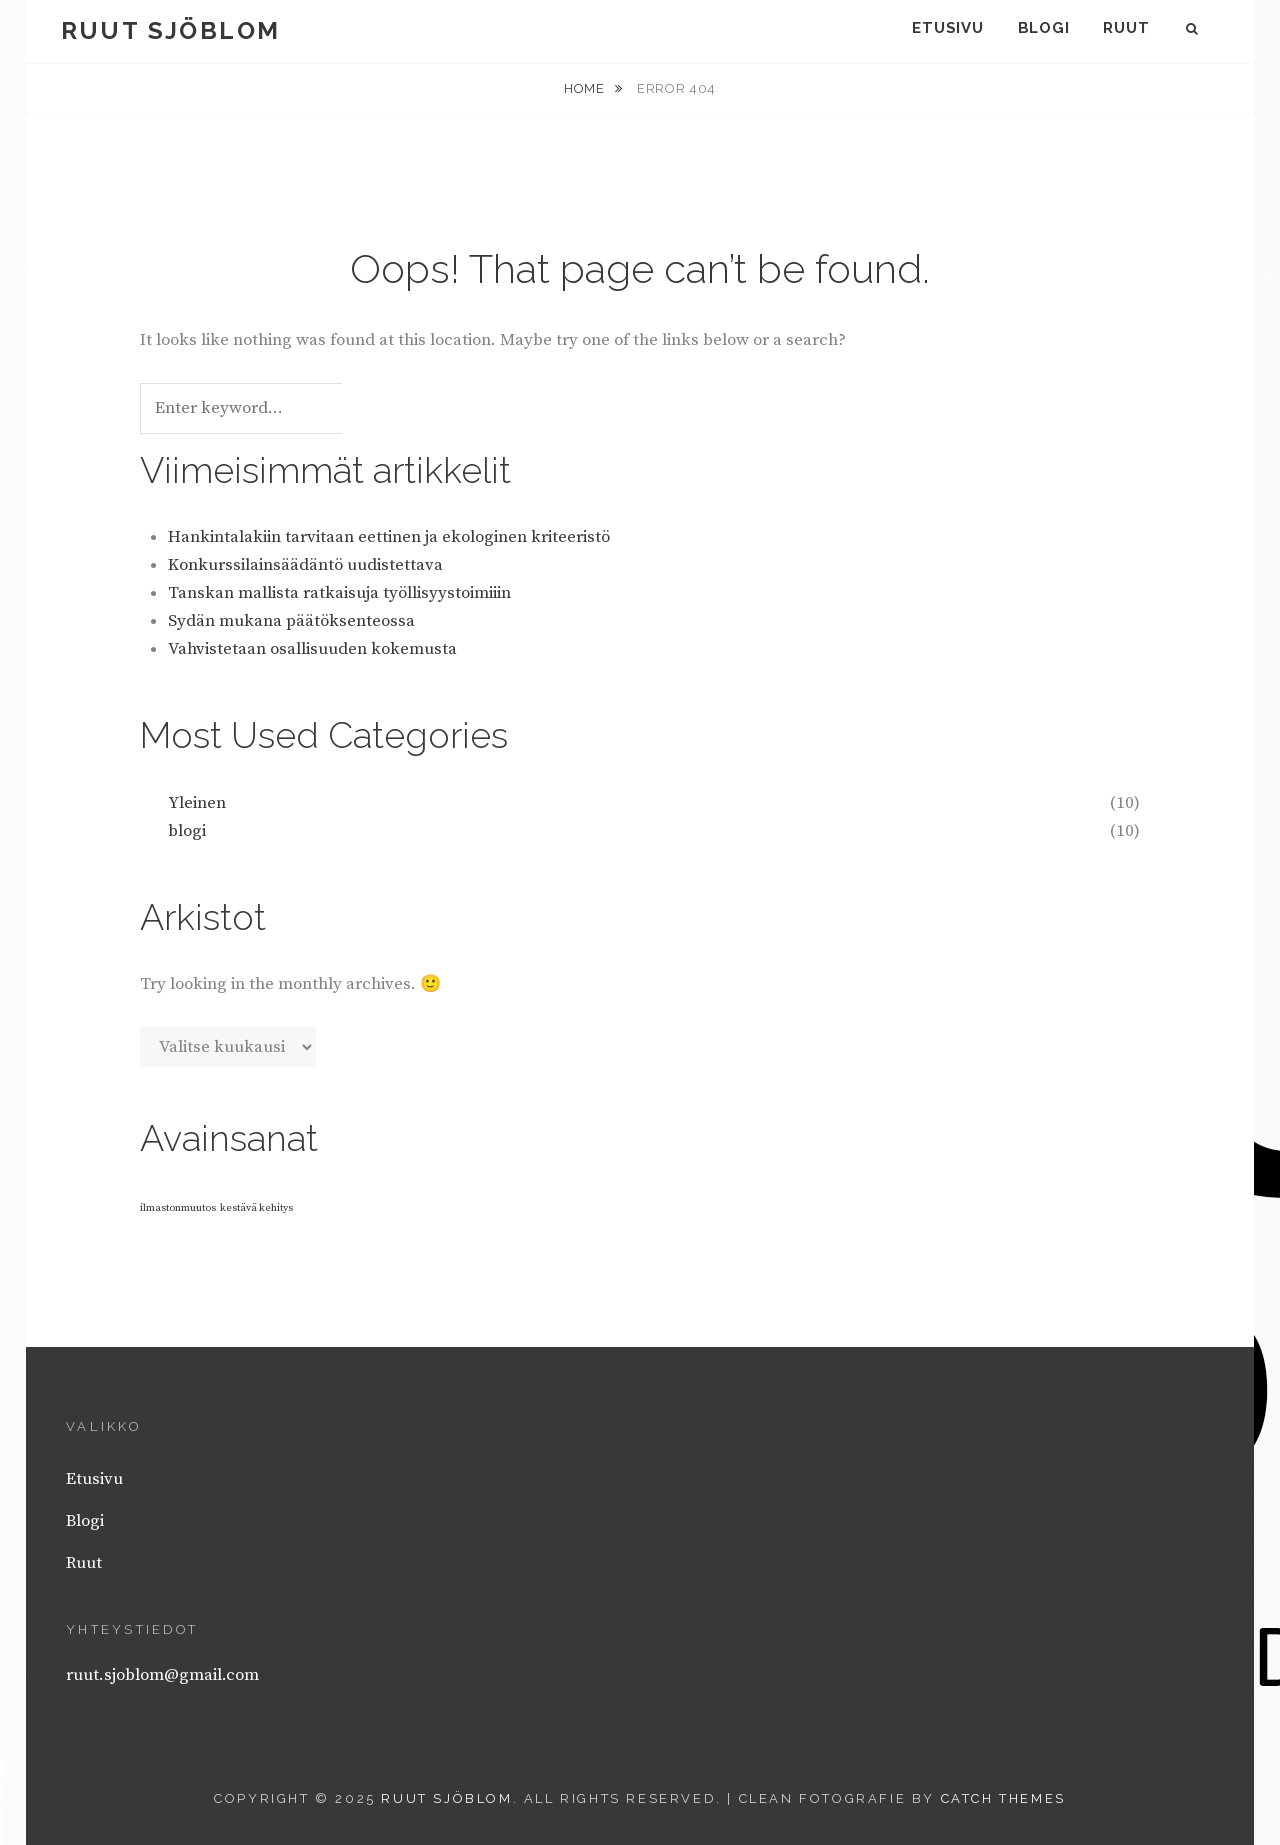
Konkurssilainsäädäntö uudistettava (305, 565)
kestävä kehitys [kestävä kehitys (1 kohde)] (256, 1208)
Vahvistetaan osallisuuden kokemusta (312, 649)
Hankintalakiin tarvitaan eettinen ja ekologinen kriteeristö (389, 537)
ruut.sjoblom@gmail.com (162, 1675)
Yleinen (197, 803)
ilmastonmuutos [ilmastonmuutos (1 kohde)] (178, 1208)
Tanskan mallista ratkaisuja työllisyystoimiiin (339, 593)
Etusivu (947, 28)
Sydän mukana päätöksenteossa (291, 621)
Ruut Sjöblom (171, 30)
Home (586, 88)
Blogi (1044, 28)
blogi (187, 831)
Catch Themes (1003, 1798)
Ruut (1126, 28)
